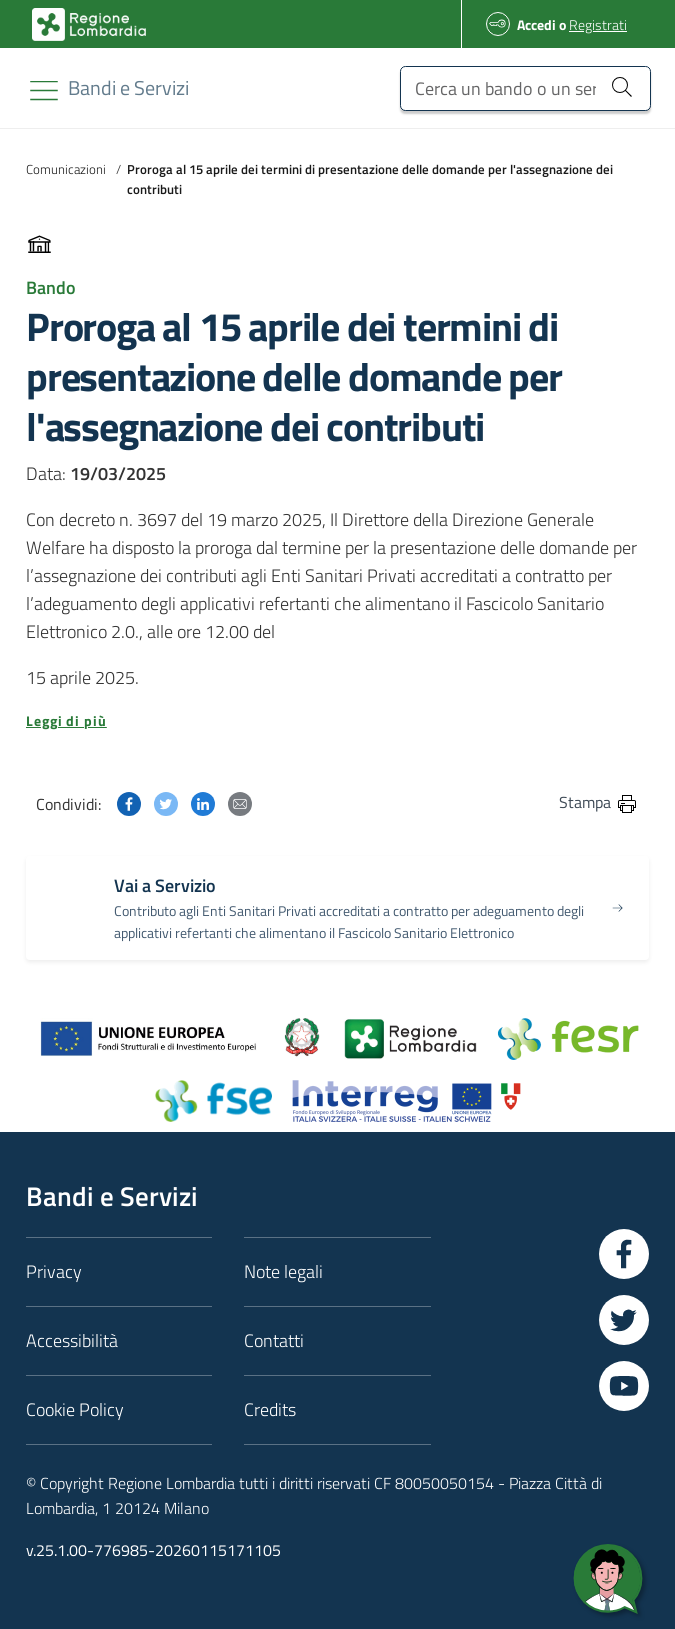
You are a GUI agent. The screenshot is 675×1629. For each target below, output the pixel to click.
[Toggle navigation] (44, 90)
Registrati (598, 24)
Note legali (283, 1271)
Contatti (274, 1340)
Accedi (536, 24)
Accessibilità (72, 1340)
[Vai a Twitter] (624, 1320)
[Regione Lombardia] (128, 87)
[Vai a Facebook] (624, 1254)
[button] (337, 721)
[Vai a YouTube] (624, 1386)
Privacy (54, 1271)
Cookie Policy (75, 1409)
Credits (270, 1409)
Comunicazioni (66, 169)
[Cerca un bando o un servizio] (525, 88)
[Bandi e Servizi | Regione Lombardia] (89, 24)
